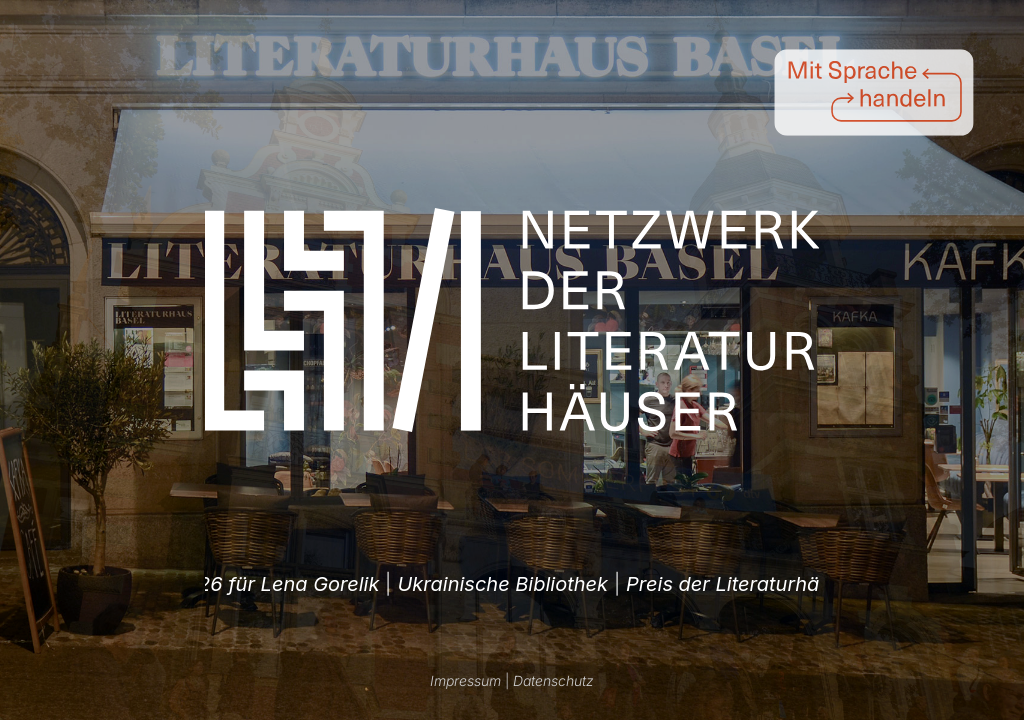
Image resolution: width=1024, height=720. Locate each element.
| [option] (481, 584)
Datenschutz (553, 680)
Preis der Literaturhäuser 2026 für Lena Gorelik (472, 584)
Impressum (465, 680)
